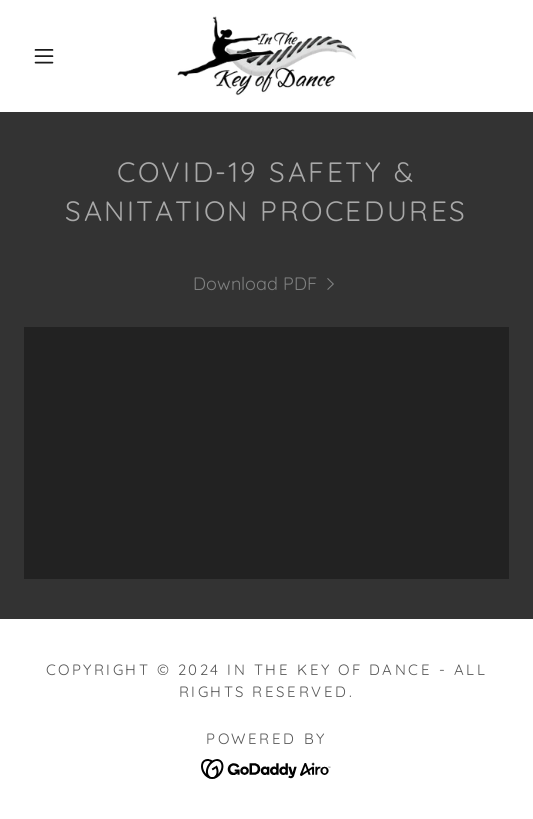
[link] (266, 56)
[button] (48, 56)
